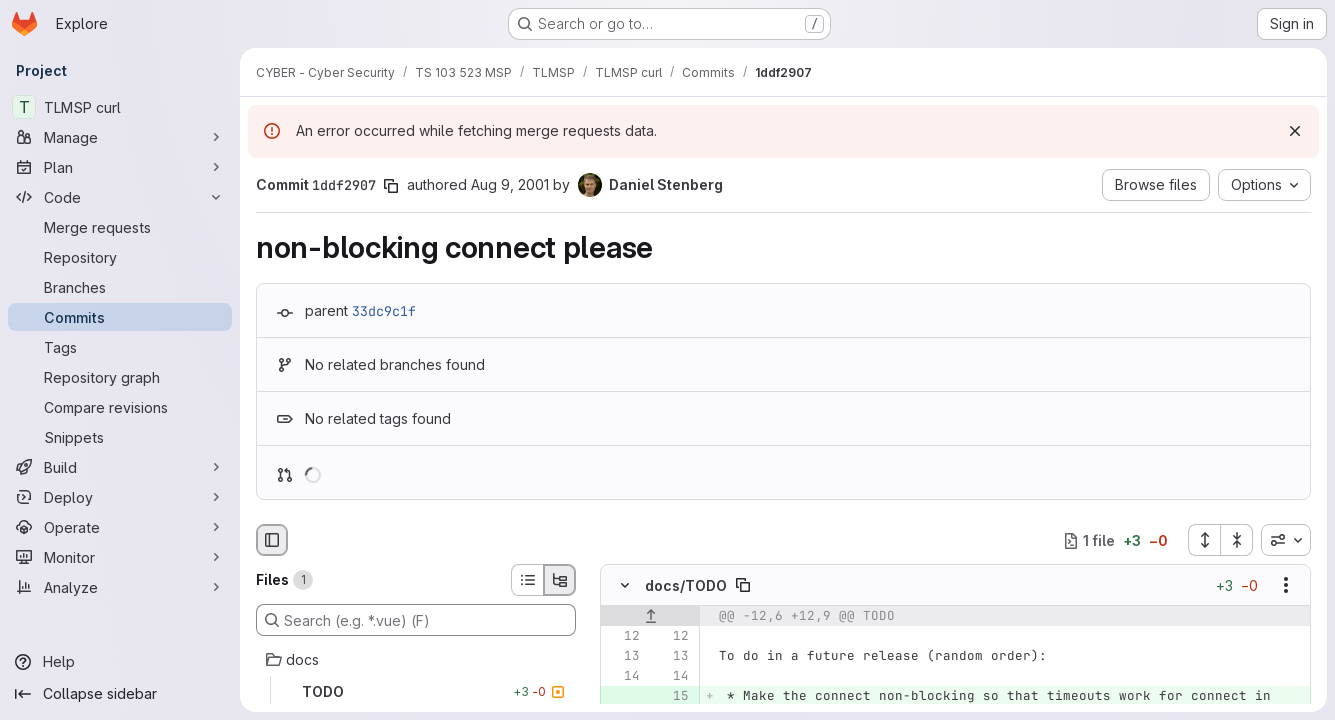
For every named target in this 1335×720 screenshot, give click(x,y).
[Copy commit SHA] (391, 186)
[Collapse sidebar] (120, 694)
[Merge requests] (120, 227)
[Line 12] (623, 637)
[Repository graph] (120, 377)
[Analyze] (120, 587)
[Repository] (120, 257)
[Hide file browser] (272, 540)
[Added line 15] (672, 697)
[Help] (120, 662)
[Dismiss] (1295, 131)
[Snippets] (120, 437)
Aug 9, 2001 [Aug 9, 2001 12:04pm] (510, 184)
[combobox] (1286, 540)
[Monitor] (120, 557)
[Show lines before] (650, 617)
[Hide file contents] (625, 586)
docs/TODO (686, 585)
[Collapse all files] (1237, 540)
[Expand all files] (1204, 540)
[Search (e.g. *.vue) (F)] (416, 620)
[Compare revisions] (120, 407)
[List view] (527, 580)
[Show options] (1286, 586)
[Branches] (120, 287)
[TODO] (416, 692)
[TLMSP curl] (120, 107)
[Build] (120, 467)
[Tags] (120, 347)
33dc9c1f (384, 311)
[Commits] (120, 317)
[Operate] (120, 527)
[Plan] (120, 167)
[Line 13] (623, 657)
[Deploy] (120, 497)
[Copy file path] (743, 586)
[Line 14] (623, 677)
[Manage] (120, 137)
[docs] (416, 660)
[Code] (120, 197)
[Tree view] (560, 580)
